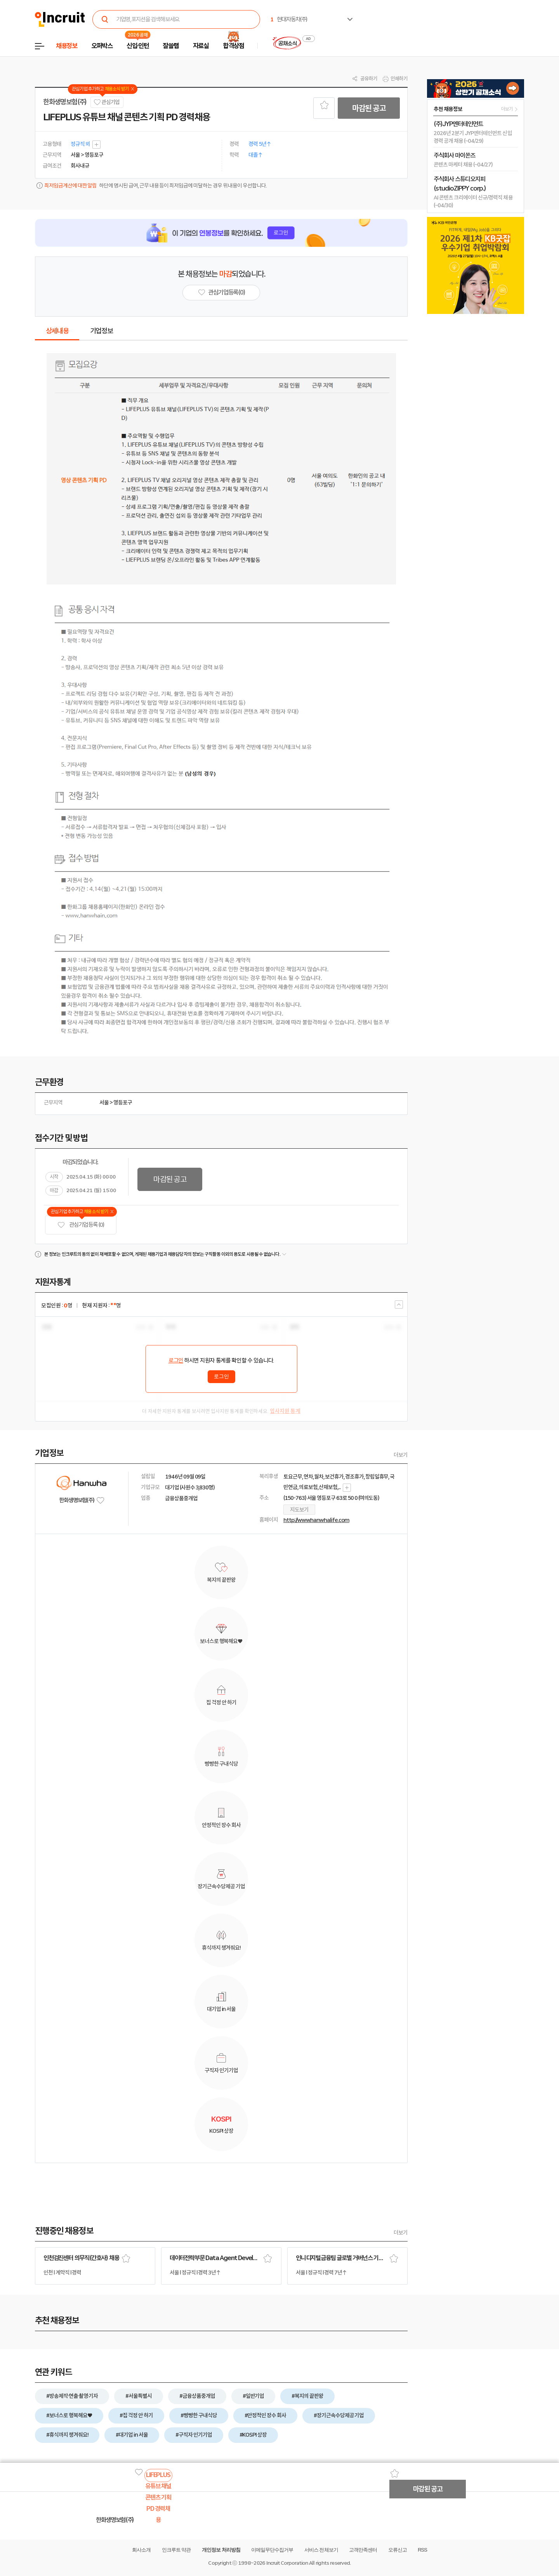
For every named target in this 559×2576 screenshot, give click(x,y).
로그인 (175, 1360)
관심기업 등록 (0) (80, 1225)
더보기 (401, 1454)
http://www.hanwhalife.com (316, 1520)
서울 (104, 1102)
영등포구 (122, 1102)
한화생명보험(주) (65, 102)
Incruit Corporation (287, 2563)
